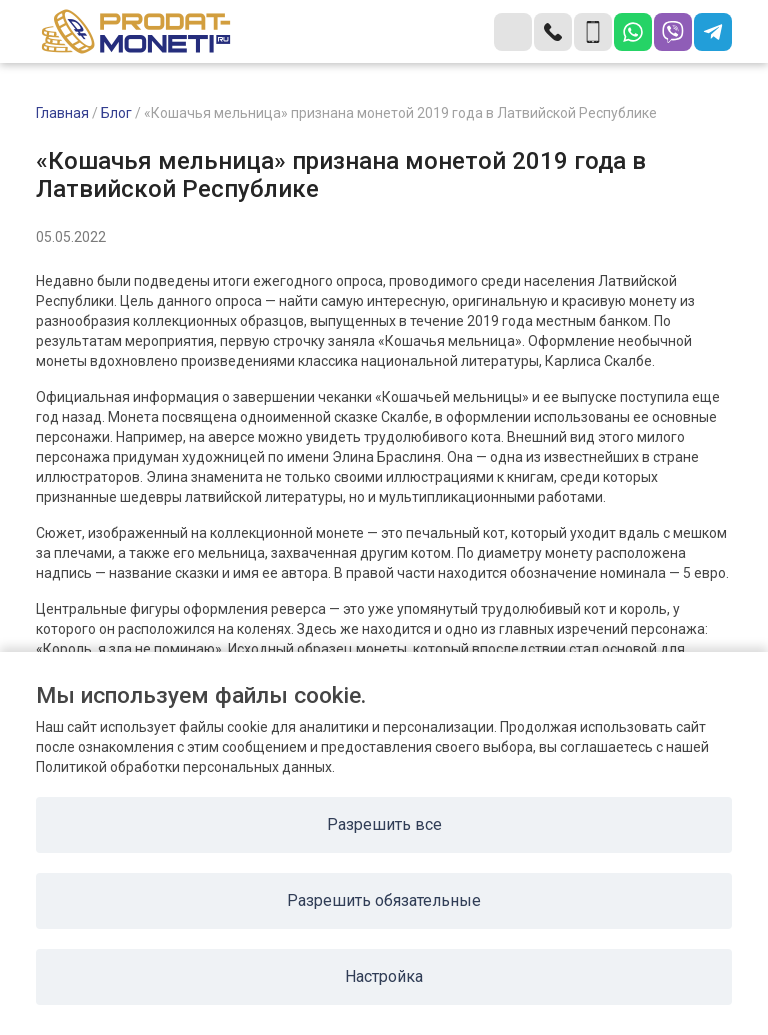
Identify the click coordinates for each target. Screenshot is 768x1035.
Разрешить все (384, 824)
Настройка (384, 976)
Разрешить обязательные (384, 900)
